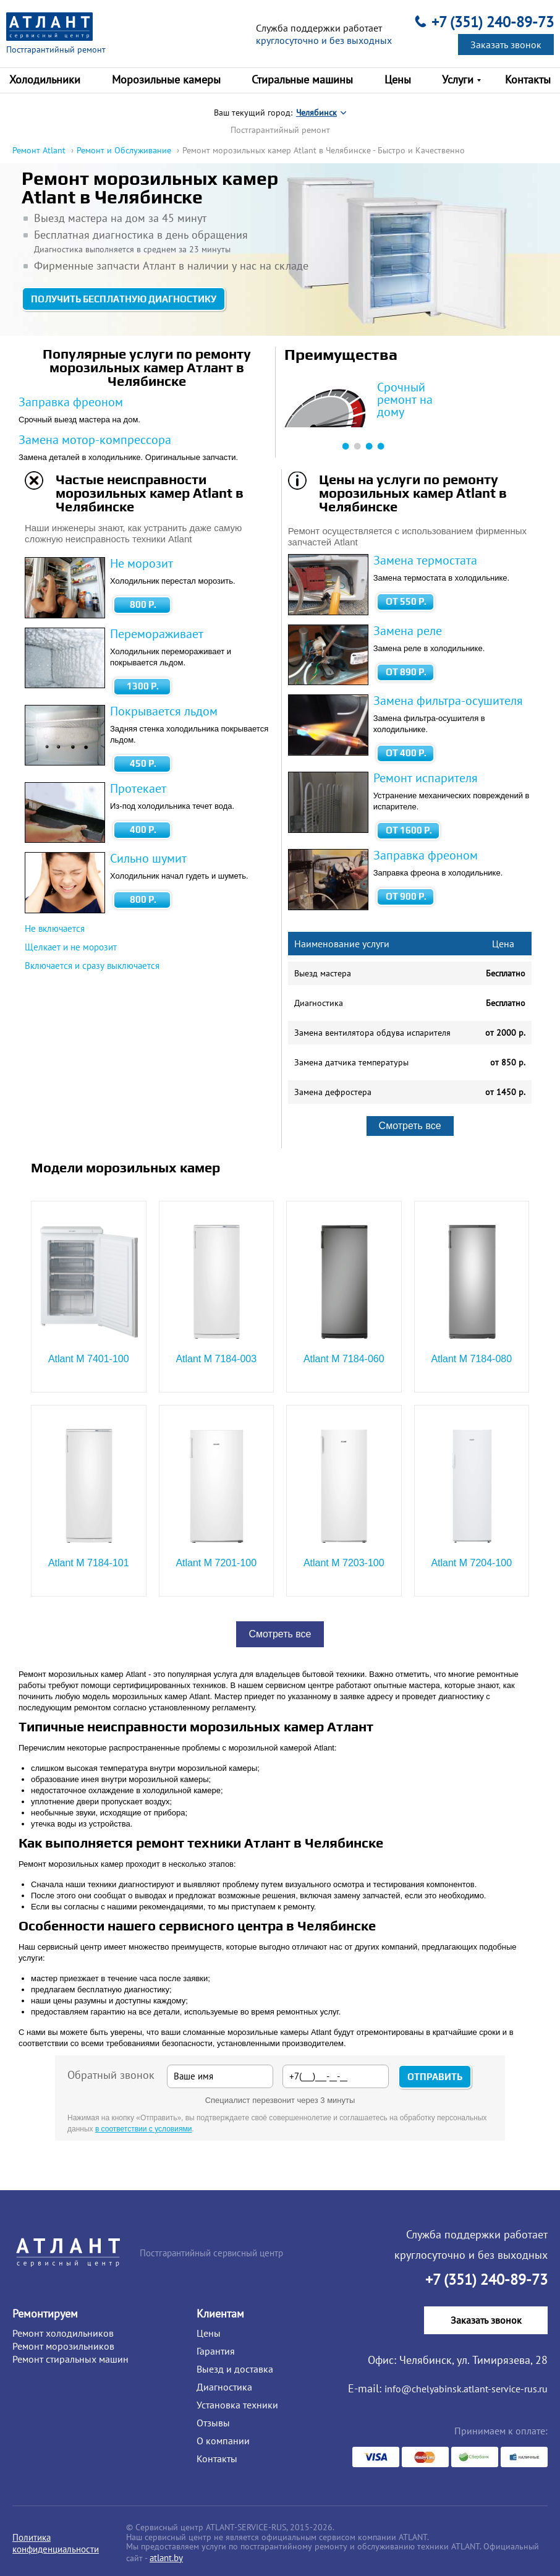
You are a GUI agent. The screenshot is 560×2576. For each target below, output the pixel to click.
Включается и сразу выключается (92, 965)
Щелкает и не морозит (71, 947)
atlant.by (166, 2558)
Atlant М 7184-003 (216, 1359)
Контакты (217, 2458)
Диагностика (318, 1003)
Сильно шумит (148, 858)
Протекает (138, 788)
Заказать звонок (505, 44)
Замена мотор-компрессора (95, 440)
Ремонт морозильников (63, 2346)
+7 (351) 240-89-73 (492, 22)
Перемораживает (156, 634)
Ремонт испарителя (425, 778)
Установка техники (237, 2405)
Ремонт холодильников (63, 2333)
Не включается (55, 928)
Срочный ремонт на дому (405, 399)
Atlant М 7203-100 (343, 1563)
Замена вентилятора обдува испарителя (372, 1032)
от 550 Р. (406, 601)
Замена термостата (425, 560)
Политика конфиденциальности (55, 2543)
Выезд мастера (322, 973)
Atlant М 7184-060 (343, 1359)
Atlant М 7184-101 (88, 1563)
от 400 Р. (406, 753)
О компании (223, 2440)
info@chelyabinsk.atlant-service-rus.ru (466, 2388)
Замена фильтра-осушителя (448, 701)
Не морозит (141, 563)
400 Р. (143, 829)
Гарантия (216, 2351)
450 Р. (143, 763)
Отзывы (213, 2422)
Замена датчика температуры (351, 1062)
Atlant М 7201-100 (216, 1563)
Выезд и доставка (235, 2369)
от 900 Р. (406, 896)
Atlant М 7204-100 (471, 1563)
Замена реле (407, 631)
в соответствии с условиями (143, 2129)
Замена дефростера (332, 1092)
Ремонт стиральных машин (70, 2359)
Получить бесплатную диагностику (123, 299)
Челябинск (316, 112)
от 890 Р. (406, 672)
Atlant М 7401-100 (88, 1359)
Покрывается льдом (164, 711)
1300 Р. (143, 686)
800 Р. (143, 604)
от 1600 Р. (409, 830)
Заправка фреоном (71, 402)
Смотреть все (410, 1125)
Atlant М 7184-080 (471, 1359)
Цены (209, 2333)
